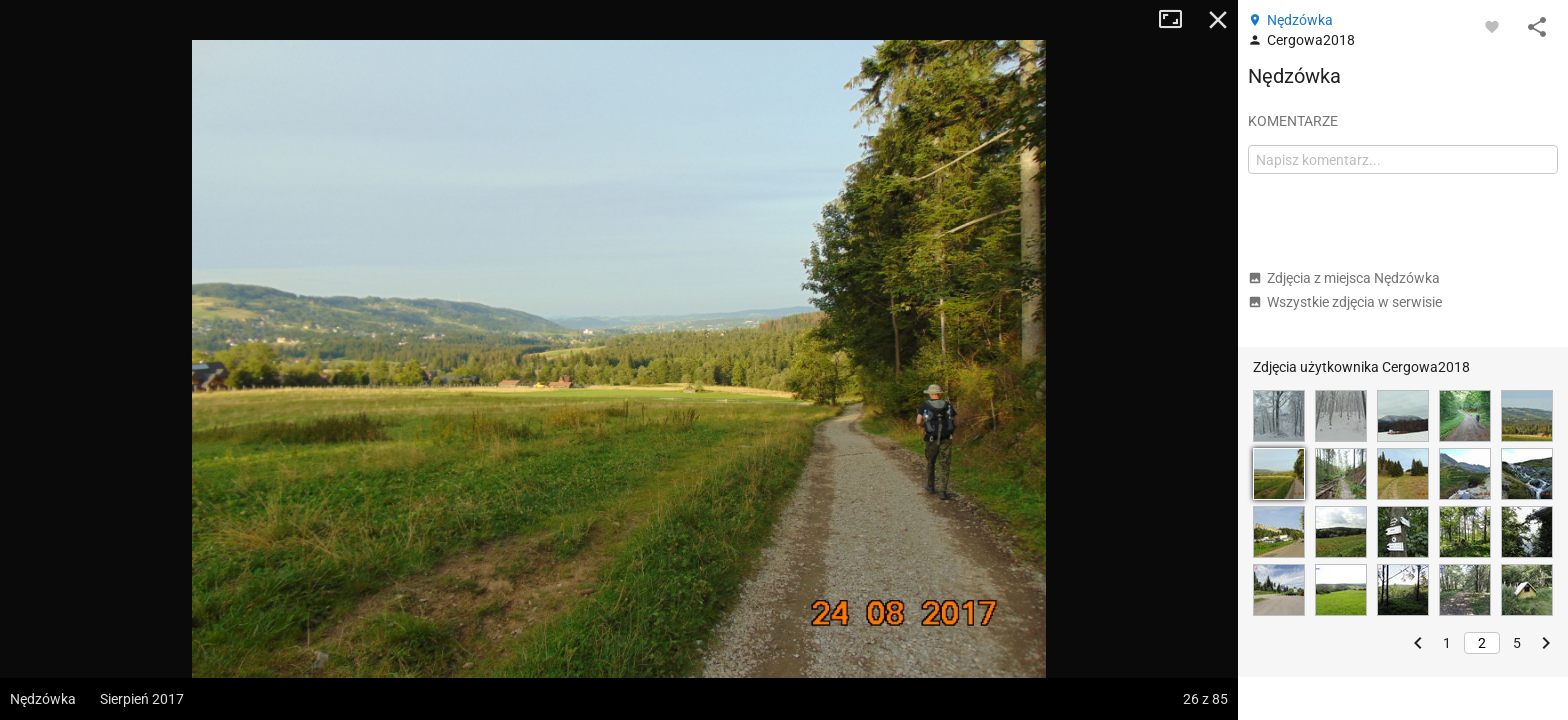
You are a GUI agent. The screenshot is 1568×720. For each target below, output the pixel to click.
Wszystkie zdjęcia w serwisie (1345, 302)
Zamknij (1218, 20)
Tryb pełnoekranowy (1178, 20)
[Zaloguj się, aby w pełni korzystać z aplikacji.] (1492, 26)
